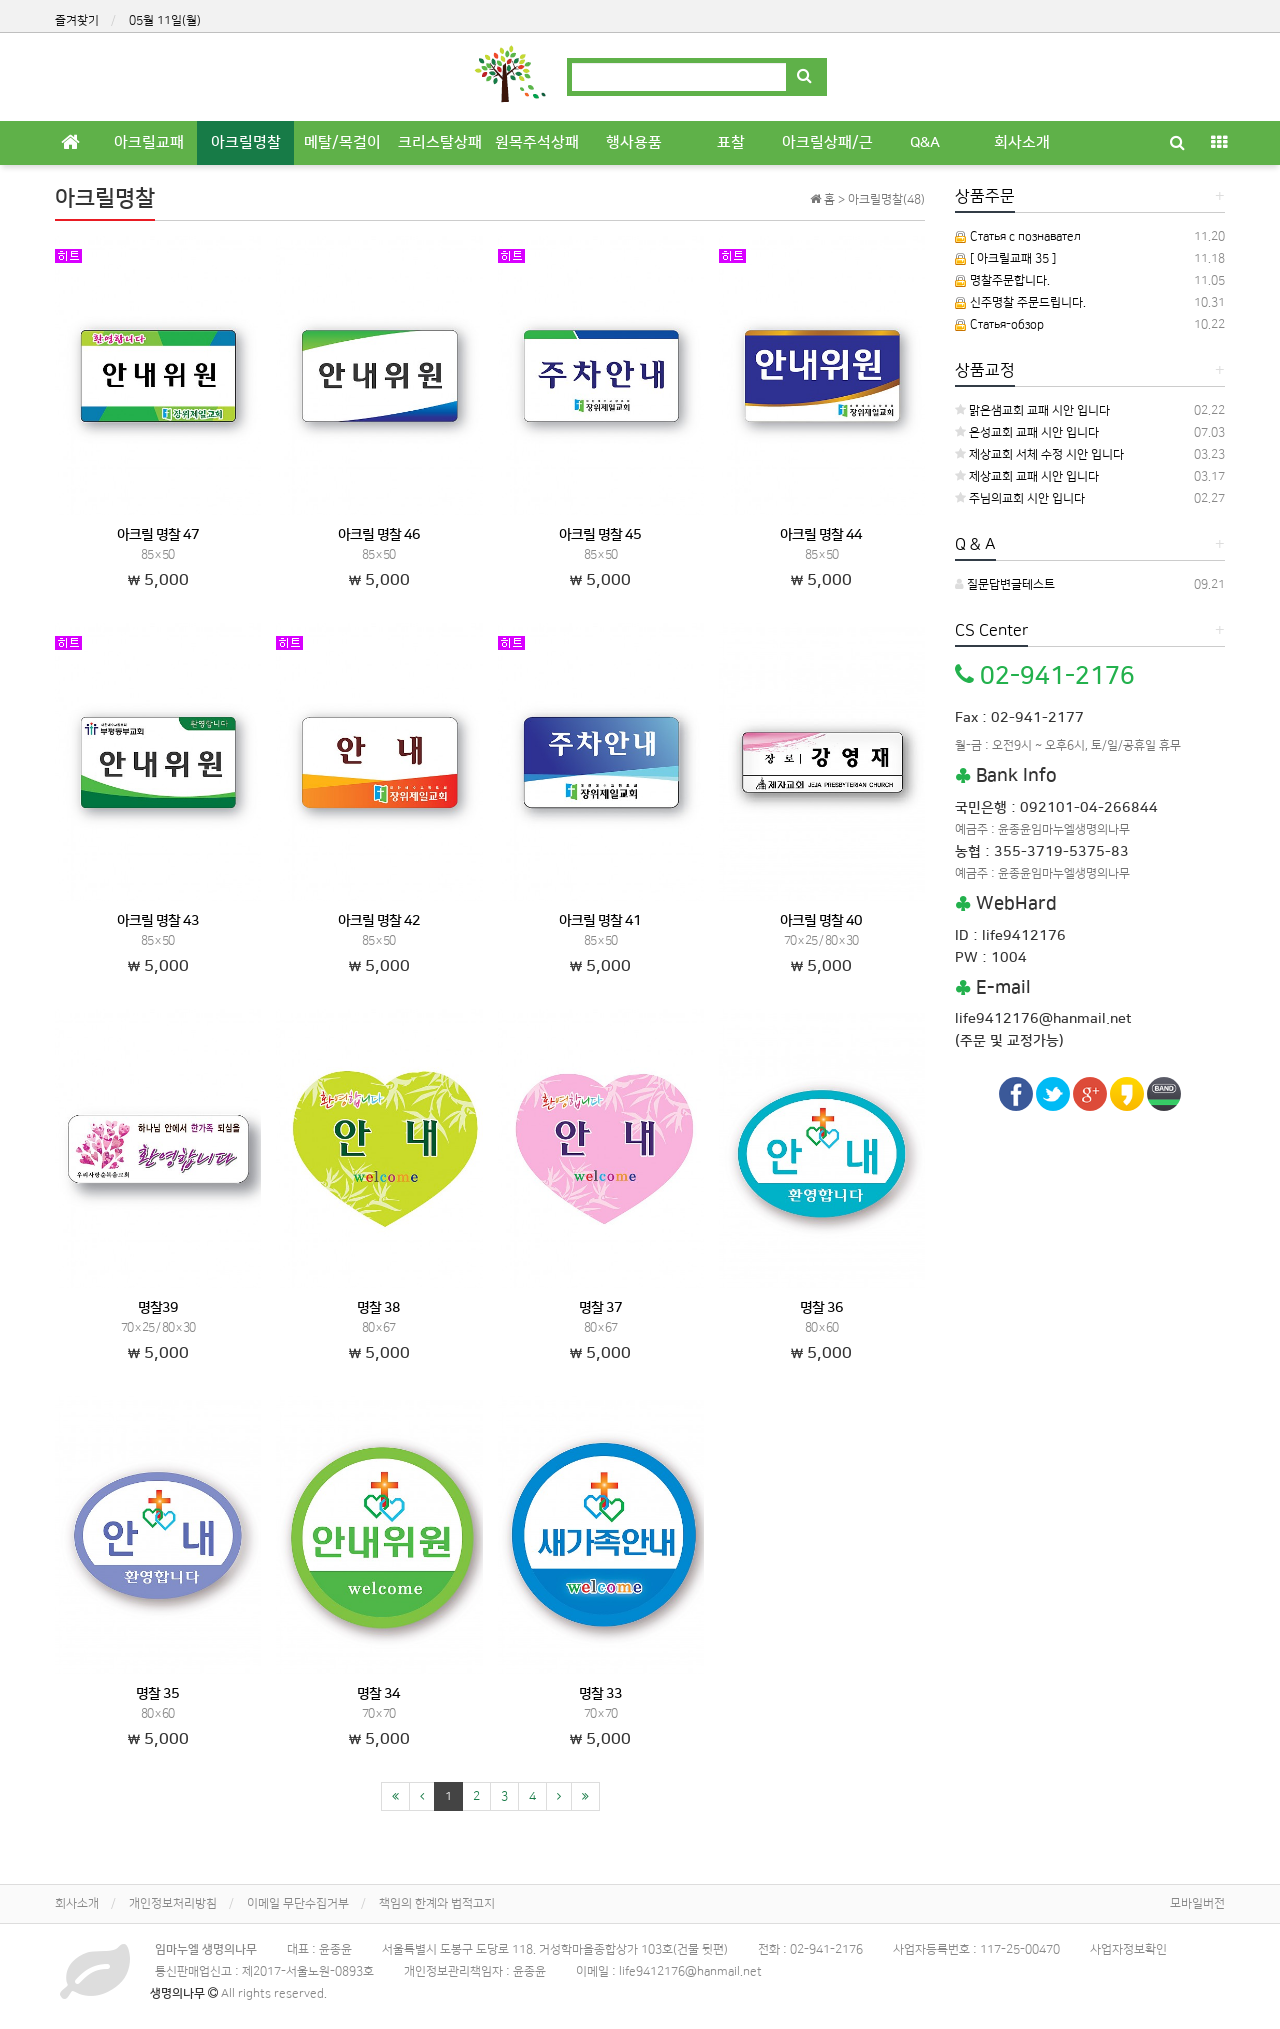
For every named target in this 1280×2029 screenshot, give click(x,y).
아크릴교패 (149, 142)
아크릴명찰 (246, 142)
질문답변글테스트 (1005, 584)
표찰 (731, 142)
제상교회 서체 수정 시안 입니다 (1039, 454)
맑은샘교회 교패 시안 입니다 (1032, 410)
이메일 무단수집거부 (298, 1903)
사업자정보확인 (1128, 1949)
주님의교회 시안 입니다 (1020, 498)
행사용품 (634, 142)
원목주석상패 (537, 142)
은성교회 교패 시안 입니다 (1027, 432)
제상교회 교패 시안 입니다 (1027, 476)
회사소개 (1022, 142)
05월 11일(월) (165, 20)
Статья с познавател (1018, 236)
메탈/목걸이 (342, 142)
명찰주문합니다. (1002, 280)
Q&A (925, 142)
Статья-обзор (999, 324)
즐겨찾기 (77, 20)
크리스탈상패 (440, 142)
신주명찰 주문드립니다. (1020, 302)
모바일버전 (1197, 1903)
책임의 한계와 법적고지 (437, 1903)
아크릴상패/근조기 (827, 149)
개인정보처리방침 (173, 1903)
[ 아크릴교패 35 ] (1005, 258)
